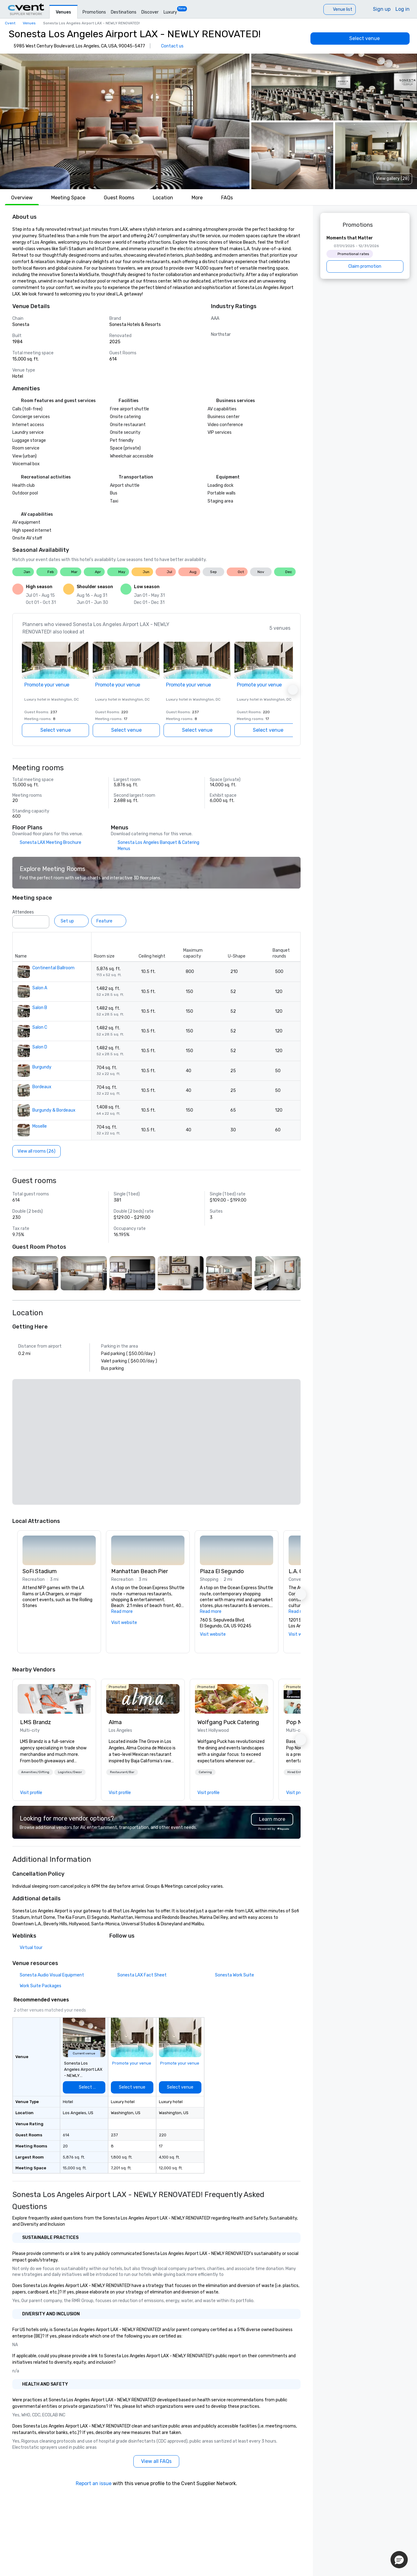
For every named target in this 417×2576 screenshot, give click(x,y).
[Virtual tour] (27, 1948)
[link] (54, 1699)
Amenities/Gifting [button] (35, 1772)
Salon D (39, 1047)
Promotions (94, 12)
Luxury (170, 12)
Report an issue (93, 2483)
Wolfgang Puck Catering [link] (228, 1722)
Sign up (382, 9)
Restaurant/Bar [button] (122, 1772)
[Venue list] (339, 9)
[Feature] (108, 921)
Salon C (39, 1027)
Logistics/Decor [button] (70, 1772)
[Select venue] (360, 38)
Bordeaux (41, 1086)
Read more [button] (122, 1611)
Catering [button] (205, 1772)
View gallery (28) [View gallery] (392, 178)
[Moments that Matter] (365, 254)
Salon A (39, 988)
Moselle (39, 1126)
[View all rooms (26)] (36, 1151)
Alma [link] (115, 1722)
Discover (150, 12)
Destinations (123, 12)
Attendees (23, 912)
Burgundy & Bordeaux (53, 1110)
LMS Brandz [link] (35, 1722)
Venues (63, 12)
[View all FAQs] (156, 2461)
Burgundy (41, 1067)
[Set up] (71, 921)
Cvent (10, 23)
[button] (124, 121)
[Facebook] (114, 1950)
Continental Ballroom (53, 968)
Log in (402, 9)
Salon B (39, 1007)
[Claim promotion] (365, 266)
